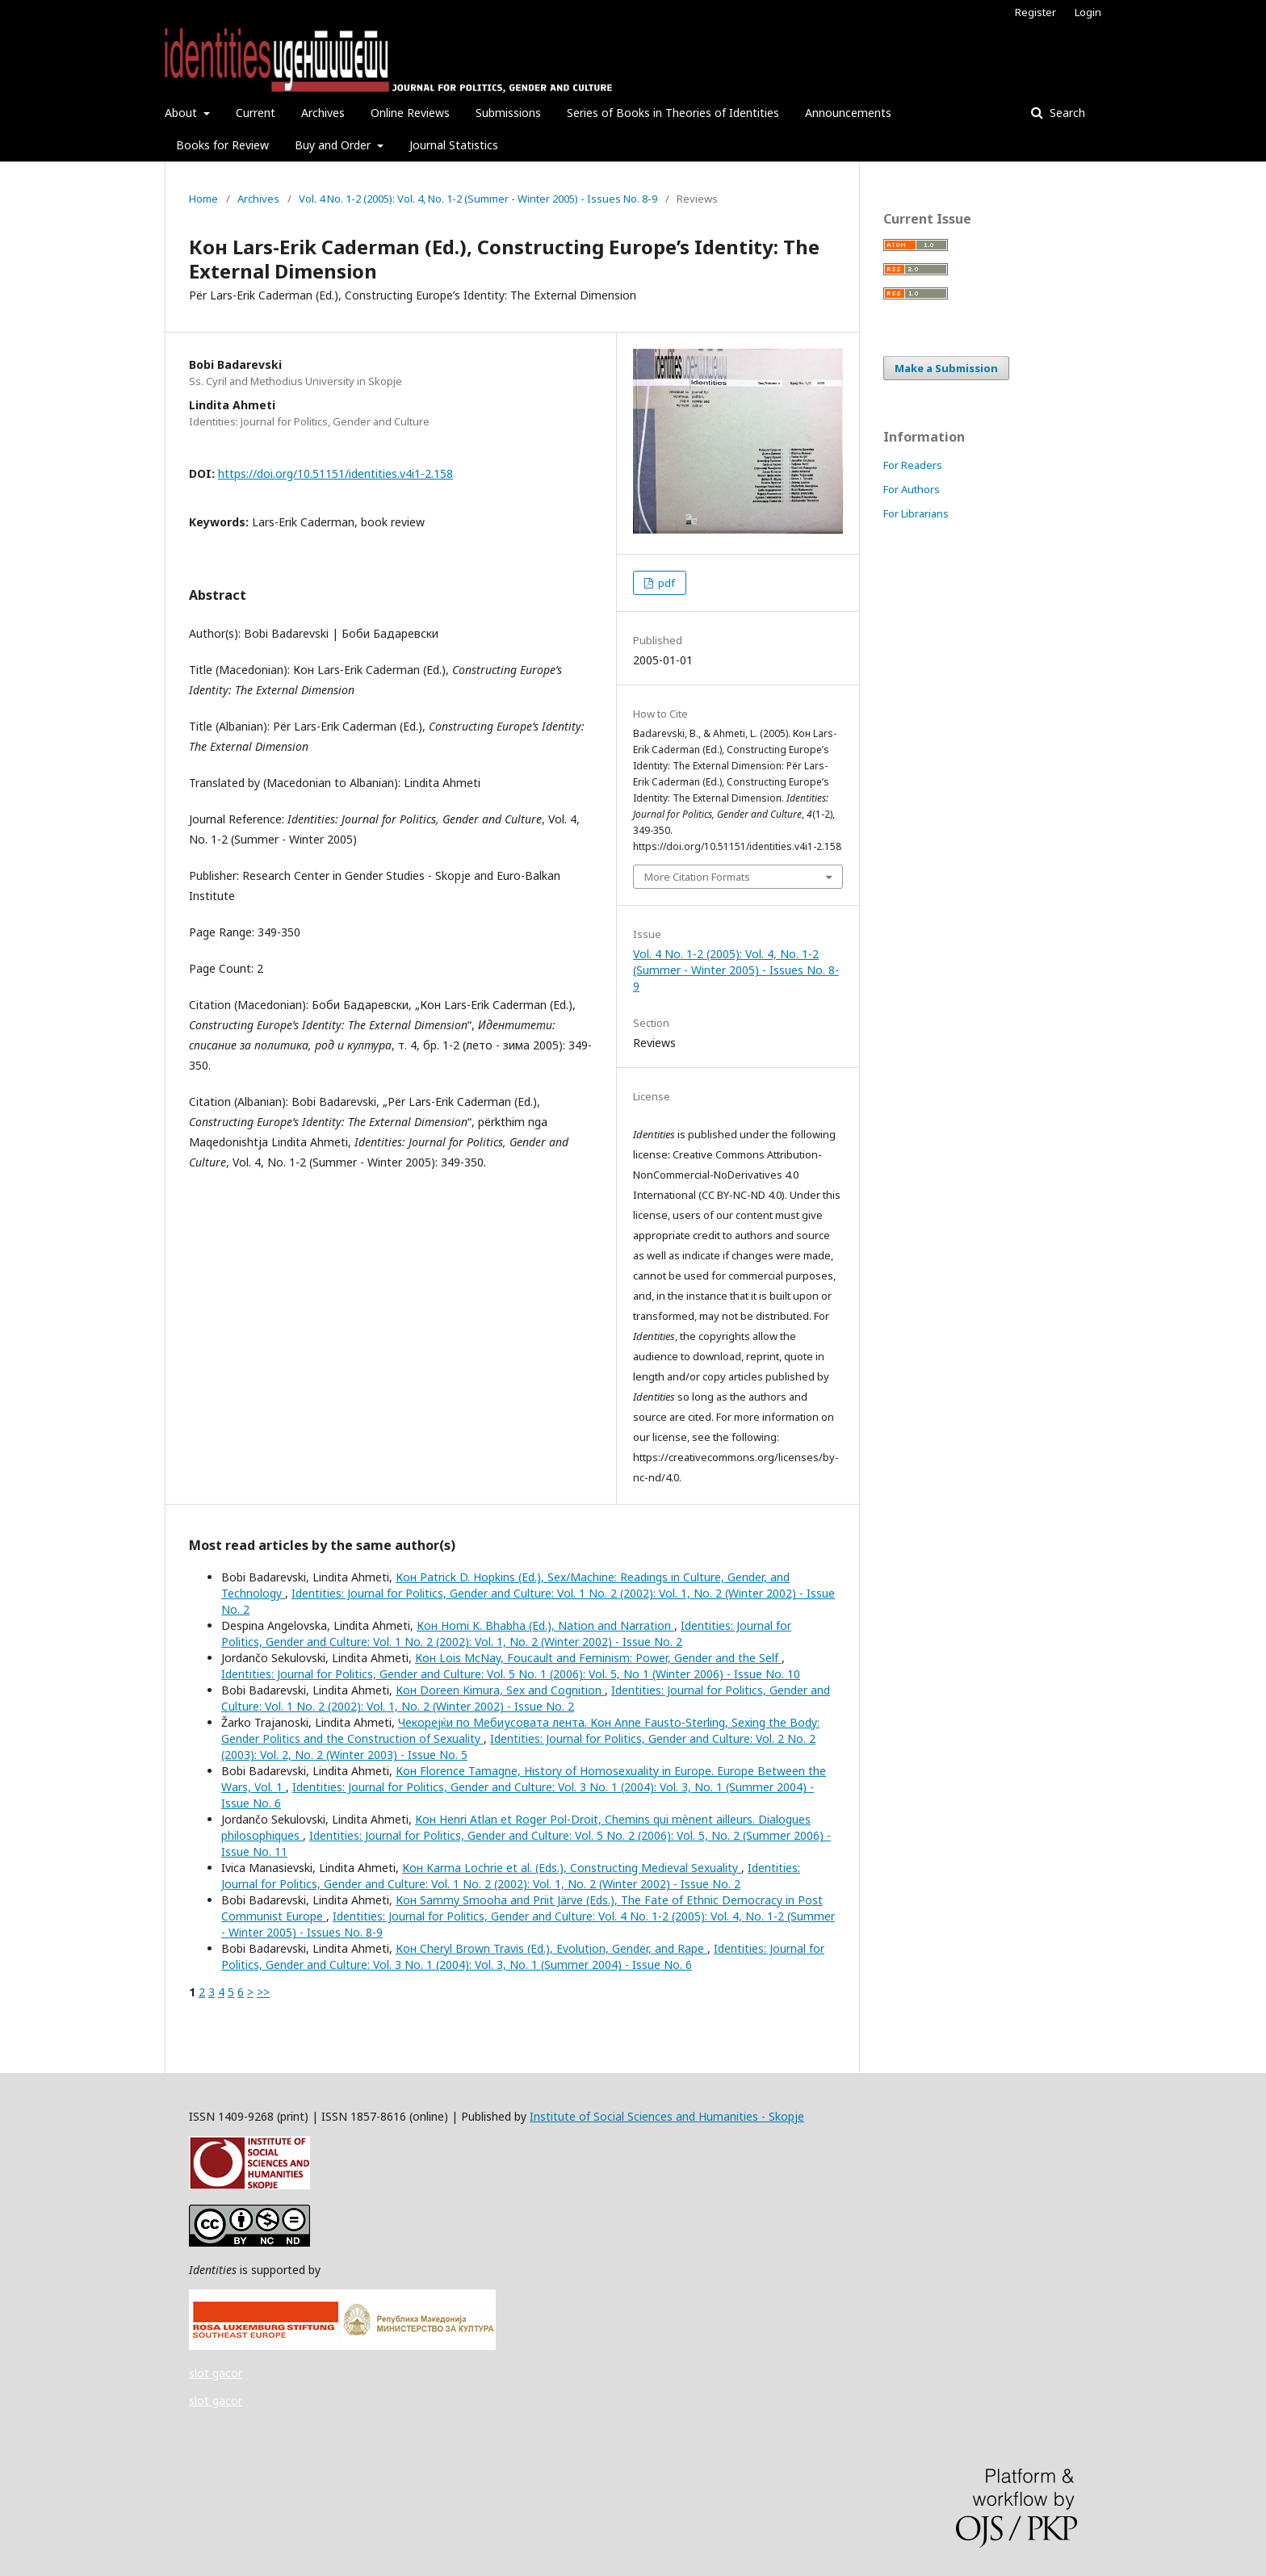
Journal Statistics (453, 145)
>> (263, 1992)
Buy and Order (334, 145)
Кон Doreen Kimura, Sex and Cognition (500, 1690)
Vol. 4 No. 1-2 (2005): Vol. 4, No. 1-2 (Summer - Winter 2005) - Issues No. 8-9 (478, 198)
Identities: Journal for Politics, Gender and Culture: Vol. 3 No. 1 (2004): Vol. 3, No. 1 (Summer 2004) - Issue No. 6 (522, 1956)
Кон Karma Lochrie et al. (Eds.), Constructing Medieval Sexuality (571, 1867)
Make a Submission (946, 368)
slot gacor (215, 2373)
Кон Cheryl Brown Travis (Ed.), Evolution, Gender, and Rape (551, 1948)
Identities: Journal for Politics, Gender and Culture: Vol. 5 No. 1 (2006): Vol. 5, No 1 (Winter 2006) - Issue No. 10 (510, 1674)
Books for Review (222, 145)
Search (1065, 112)
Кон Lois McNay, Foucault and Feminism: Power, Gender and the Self (598, 1657)
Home (203, 198)
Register (1035, 12)
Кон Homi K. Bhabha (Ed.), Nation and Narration (545, 1625)
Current (255, 112)
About (182, 112)
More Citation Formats (697, 876)
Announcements (848, 112)
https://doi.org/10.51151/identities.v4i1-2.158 (335, 473)
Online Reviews (410, 112)
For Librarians (916, 513)
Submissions (508, 112)
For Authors (911, 489)
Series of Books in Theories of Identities (673, 112)
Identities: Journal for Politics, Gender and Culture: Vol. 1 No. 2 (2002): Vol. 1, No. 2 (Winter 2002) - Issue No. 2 (506, 1633)
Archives (323, 112)
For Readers (912, 465)
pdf (665, 583)
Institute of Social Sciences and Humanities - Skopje (667, 2116)
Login (1088, 12)
